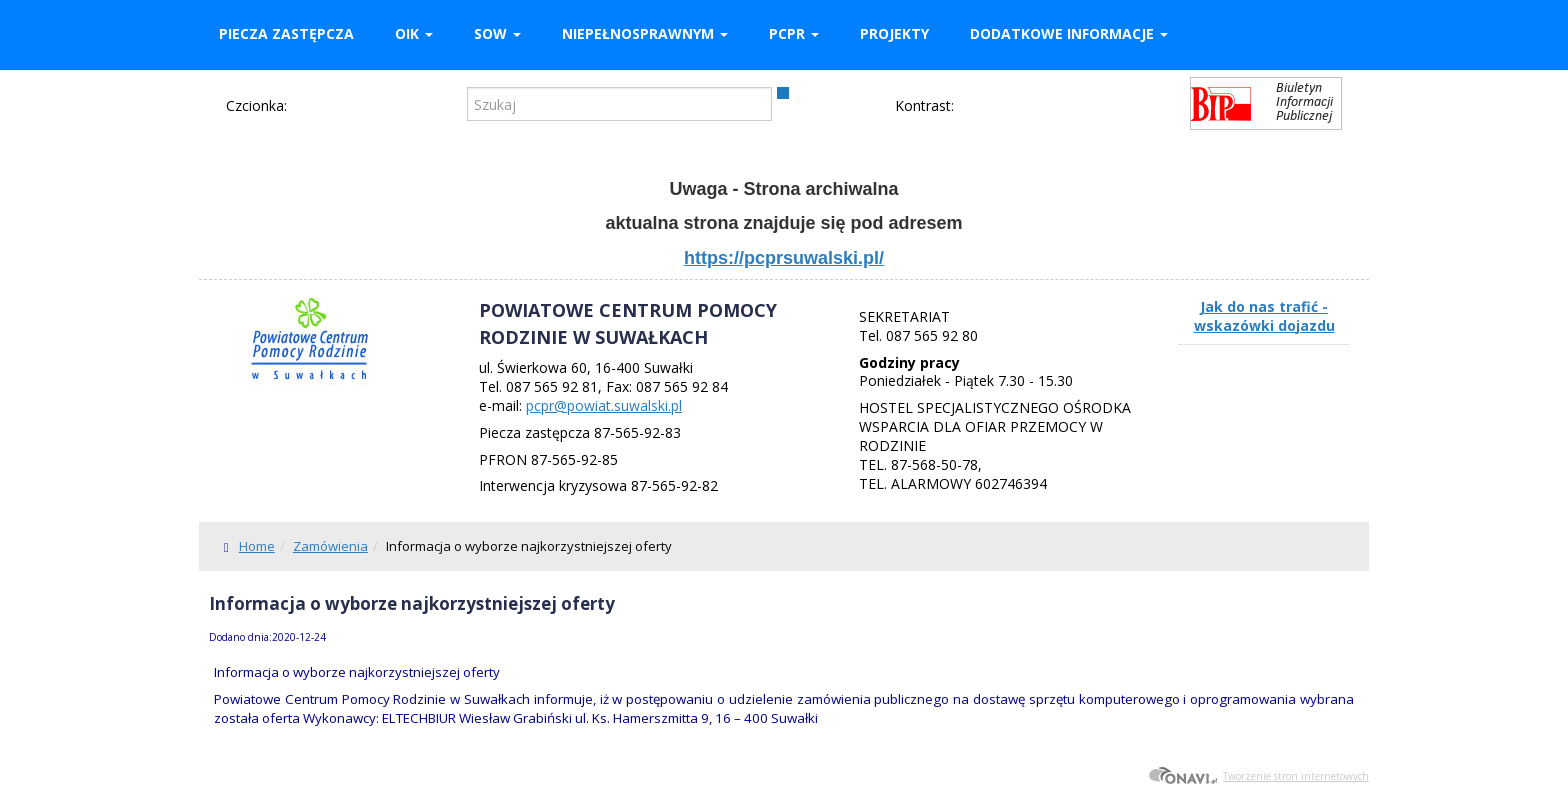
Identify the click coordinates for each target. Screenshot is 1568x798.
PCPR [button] (794, 33)
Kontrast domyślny (974, 107)
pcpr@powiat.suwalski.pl (604, 405)
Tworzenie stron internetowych (1258, 776)
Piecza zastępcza (286, 33)
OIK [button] (414, 33)
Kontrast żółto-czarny (1040, 107)
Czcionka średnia (333, 105)
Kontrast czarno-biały (1007, 107)
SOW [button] (497, 33)
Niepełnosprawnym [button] (645, 33)
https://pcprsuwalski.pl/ (784, 258)
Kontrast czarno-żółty (1073, 107)
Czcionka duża (362, 105)
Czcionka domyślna (304, 105)
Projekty (894, 33)
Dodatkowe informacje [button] (1069, 33)
